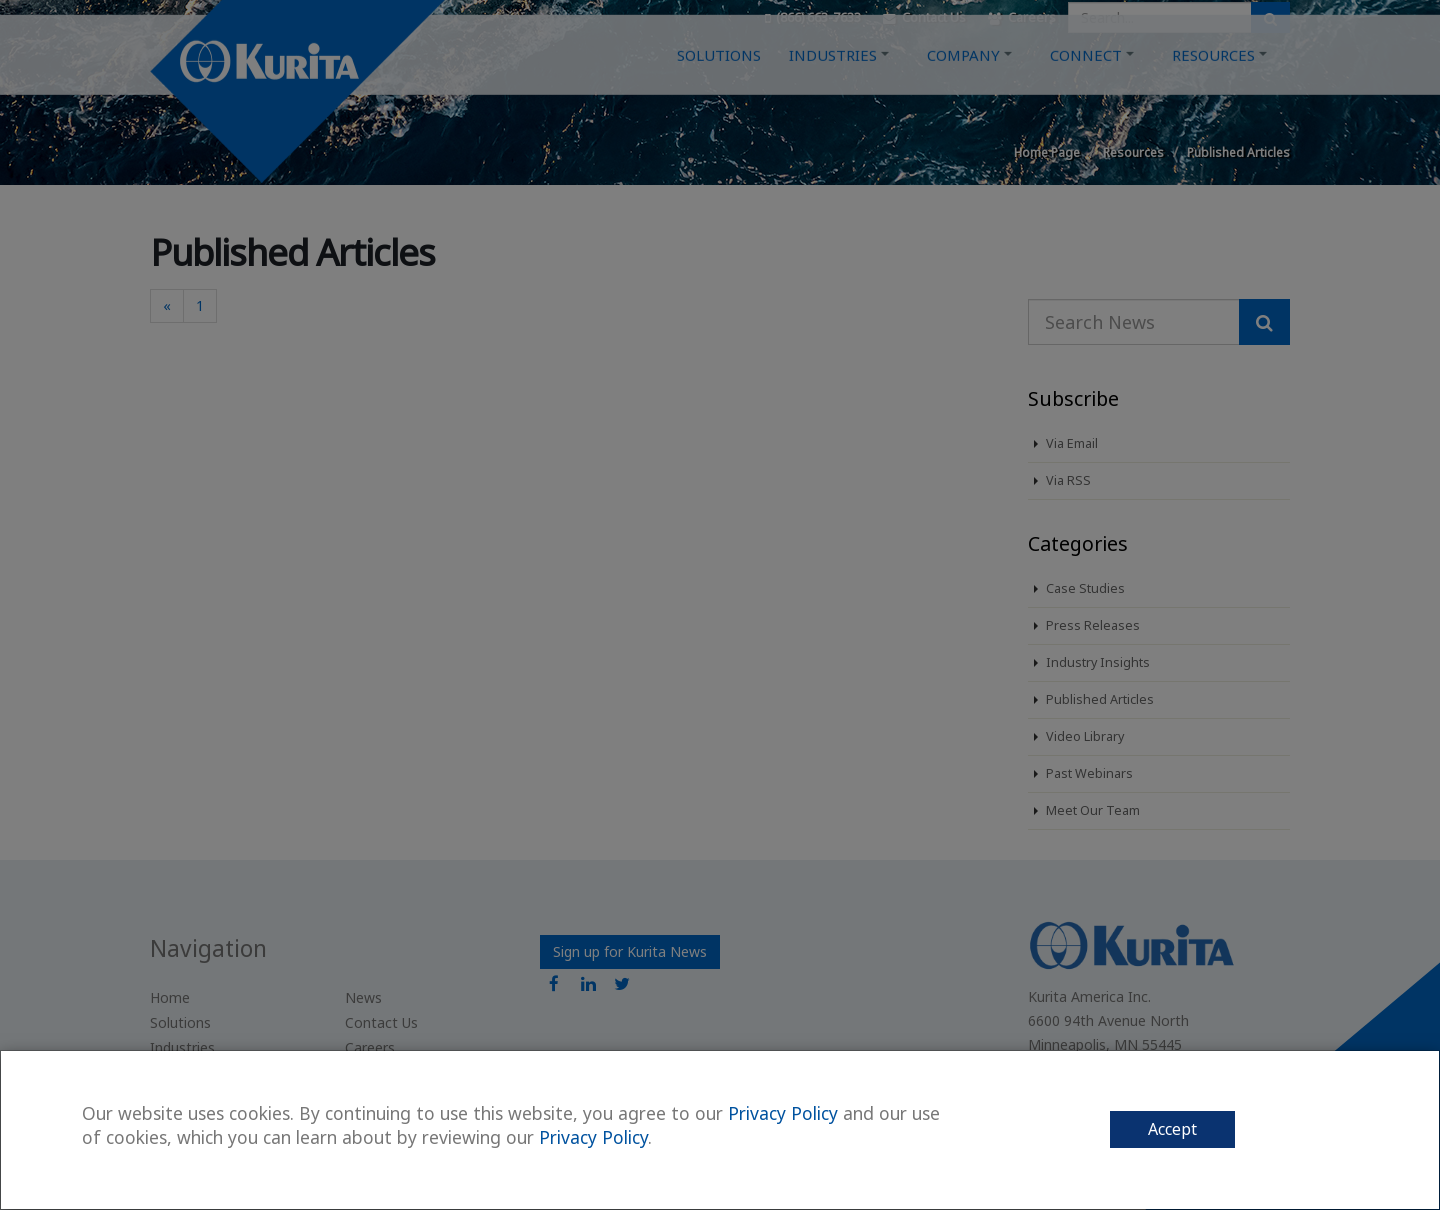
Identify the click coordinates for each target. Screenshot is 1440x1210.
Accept (1172, 1129)
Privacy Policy (783, 1113)
